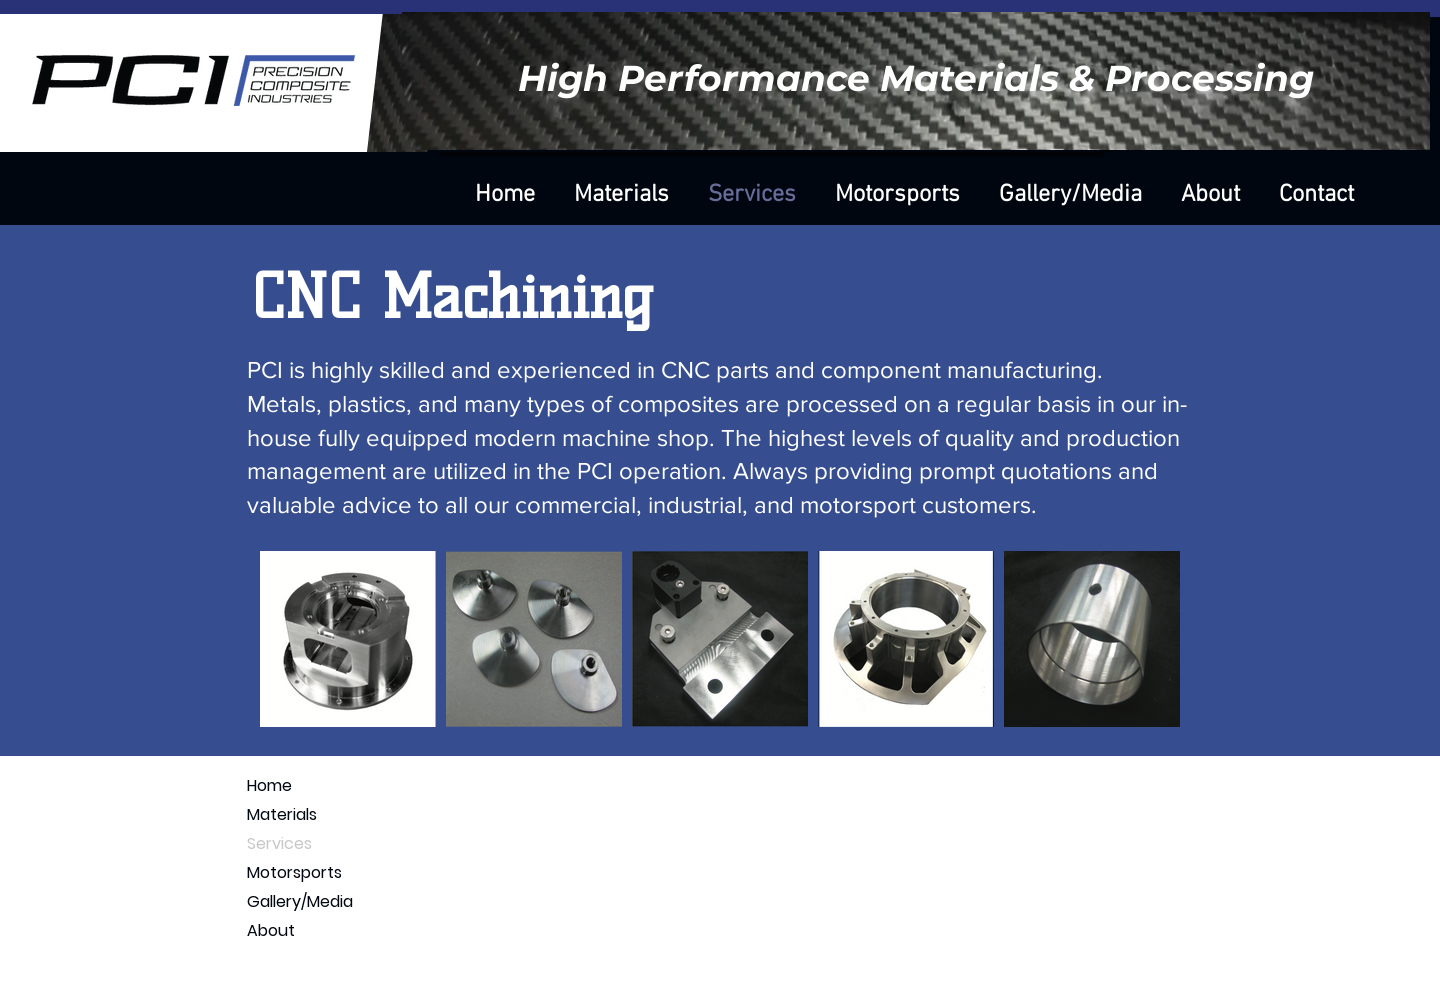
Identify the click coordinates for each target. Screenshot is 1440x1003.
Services (279, 843)
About (271, 930)
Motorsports (294, 872)
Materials (282, 814)
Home (269, 785)
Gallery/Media (300, 901)
